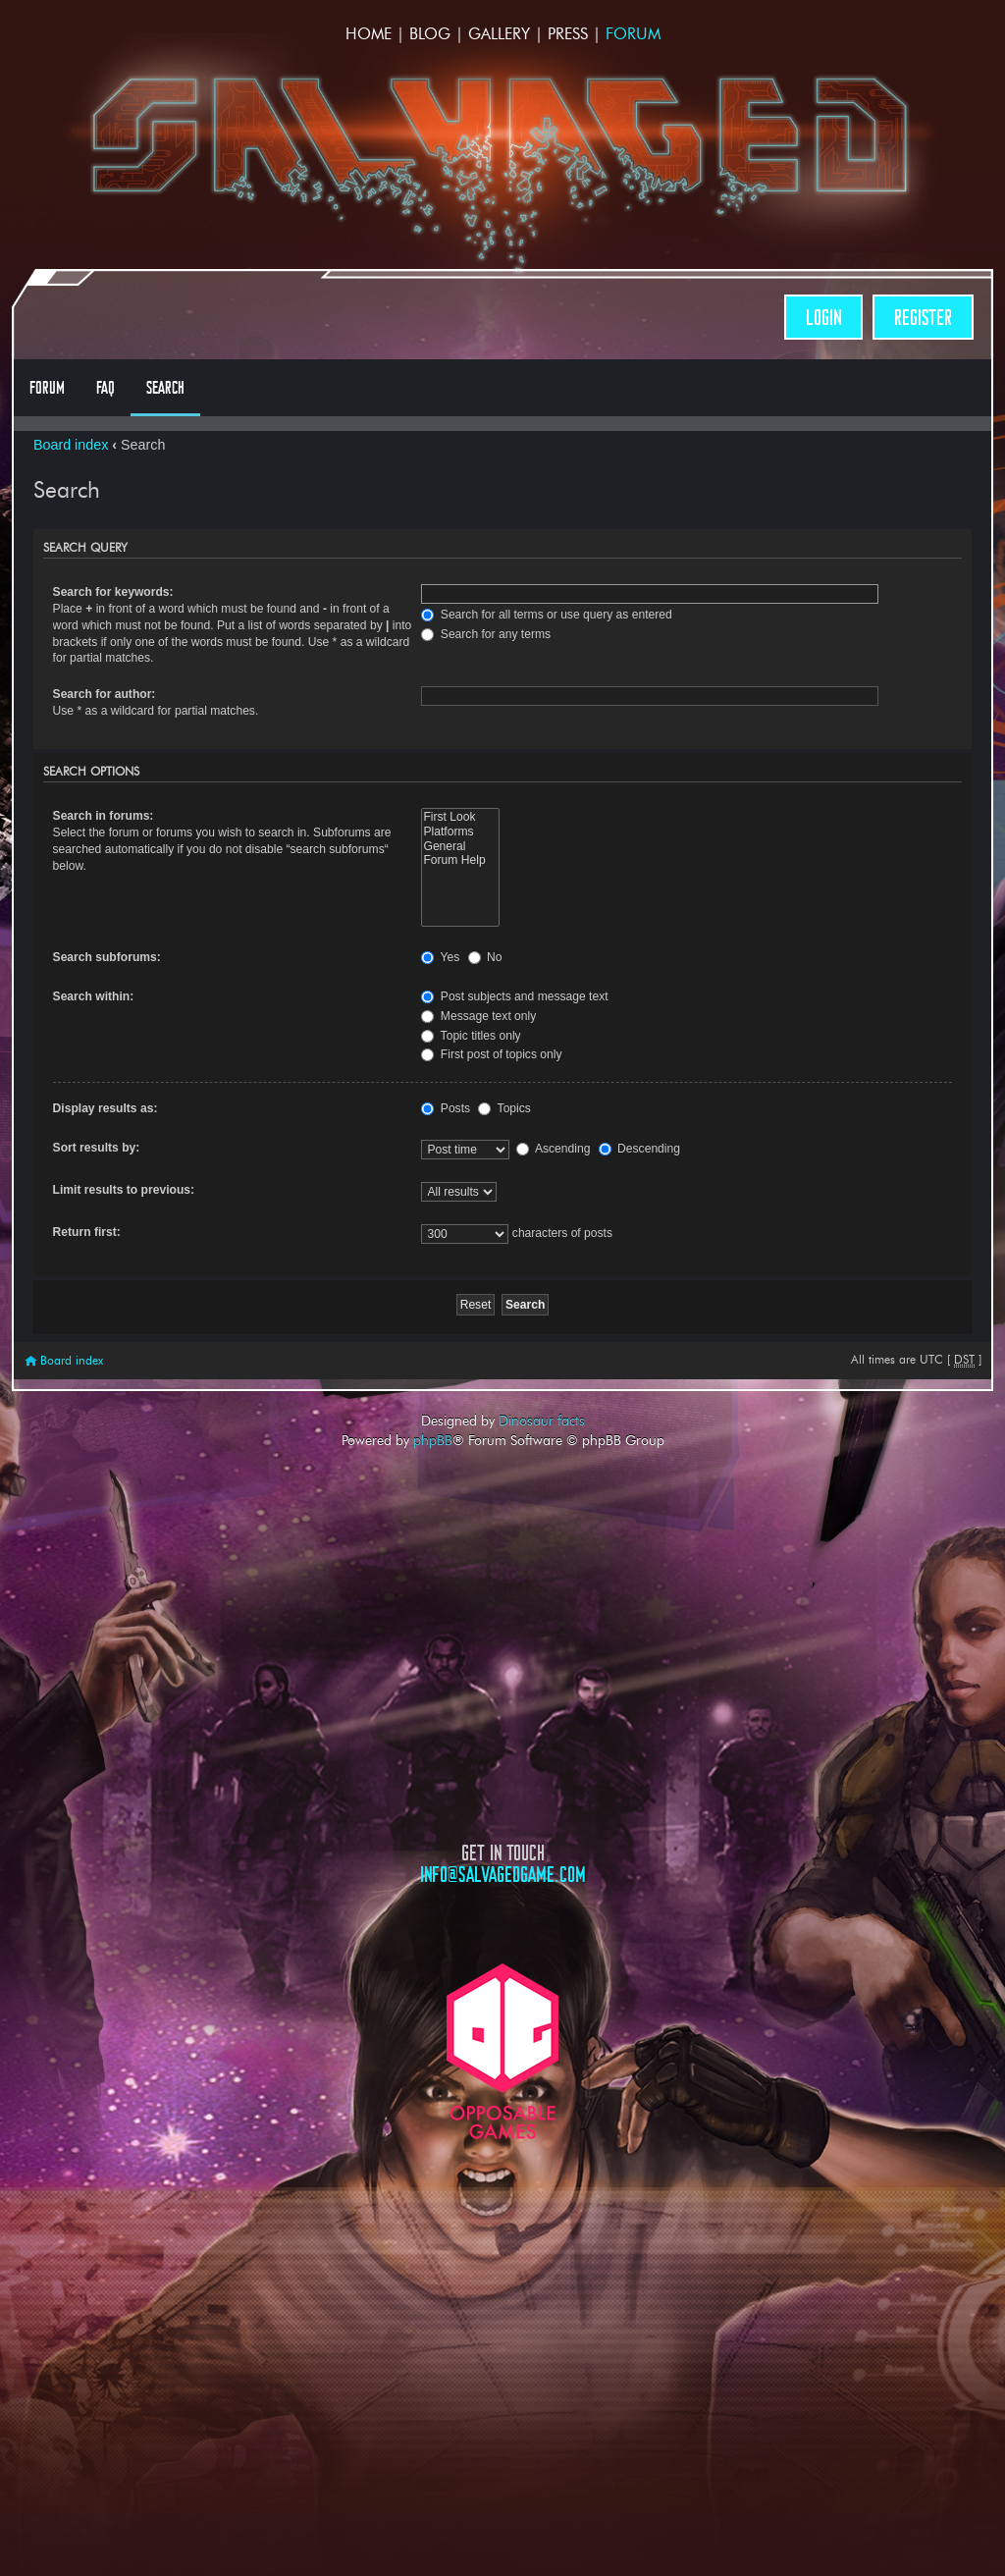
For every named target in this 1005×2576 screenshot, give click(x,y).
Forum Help (460, 860)
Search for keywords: (113, 592)
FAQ (105, 388)
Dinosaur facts (542, 1420)
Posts (445, 1108)
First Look (460, 817)
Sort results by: (96, 1147)
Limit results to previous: (123, 1190)
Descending (639, 1148)
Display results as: (105, 1108)
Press (568, 34)
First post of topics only (491, 1054)
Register (923, 317)
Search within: (93, 996)
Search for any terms (486, 634)
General (460, 846)
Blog (429, 34)
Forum (633, 34)
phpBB (432, 1440)
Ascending (553, 1148)
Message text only (478, 1016)
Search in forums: (103, 816)
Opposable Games (502, 2051)
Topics (504, 1108)
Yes (440, 957)
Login (823, 317)
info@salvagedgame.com (503, 1874)
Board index (70, 445)
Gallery (499, 34)
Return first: (87, 1232)
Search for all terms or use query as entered (546, 614)
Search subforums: (107, 957)
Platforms (460, 832)
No (485, 957)
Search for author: (104, 694)
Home (368, 34)
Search (165, 388)
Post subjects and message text (514, 996)
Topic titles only (470, 1036)
